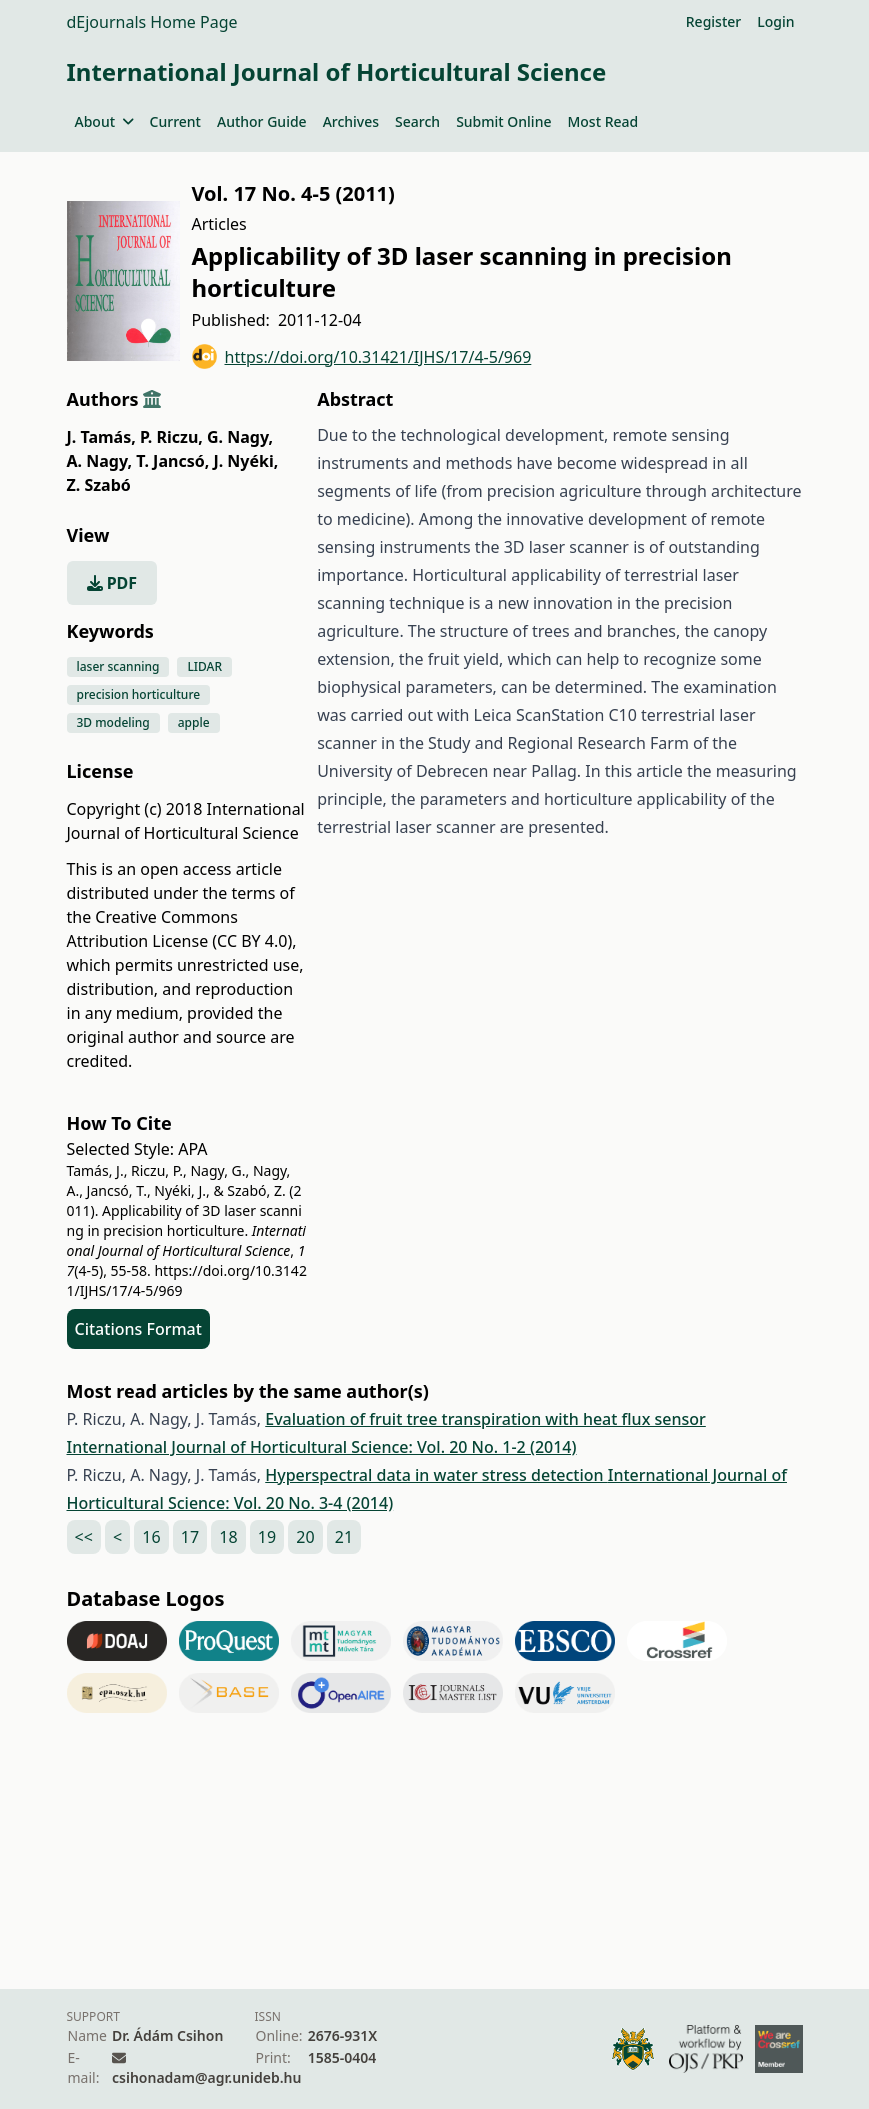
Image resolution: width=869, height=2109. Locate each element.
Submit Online (503, 121)
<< (84, 1537)
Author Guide (262, 121)
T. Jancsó (172, 461)
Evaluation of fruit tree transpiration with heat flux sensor (485, 1419)
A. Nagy (100, 461)
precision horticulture (139, 694)
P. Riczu (171, 437)
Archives (351, 121)
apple (194, 722)
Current (175, 121)
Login (775, 21)
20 (305, 1537)
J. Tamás (101, 437)
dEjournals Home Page (152, 22)
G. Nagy (240, 437)
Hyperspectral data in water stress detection (436, 1475)
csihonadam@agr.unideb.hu (206, 2077)
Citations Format (138, 1329)
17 (190, 1537)
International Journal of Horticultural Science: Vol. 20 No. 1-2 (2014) (322, 1447)
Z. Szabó (99, 485)
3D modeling (113, 722)
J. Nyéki (245, 461)
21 (344, 1537)
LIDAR (204, 666)
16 (151, 1537)
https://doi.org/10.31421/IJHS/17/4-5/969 (362, 356)
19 (267, 1537)
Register (713, 21)
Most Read (602, 121)
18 (228, 1537)
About (104, 121)
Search (417, 121)
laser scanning (118, 666)
